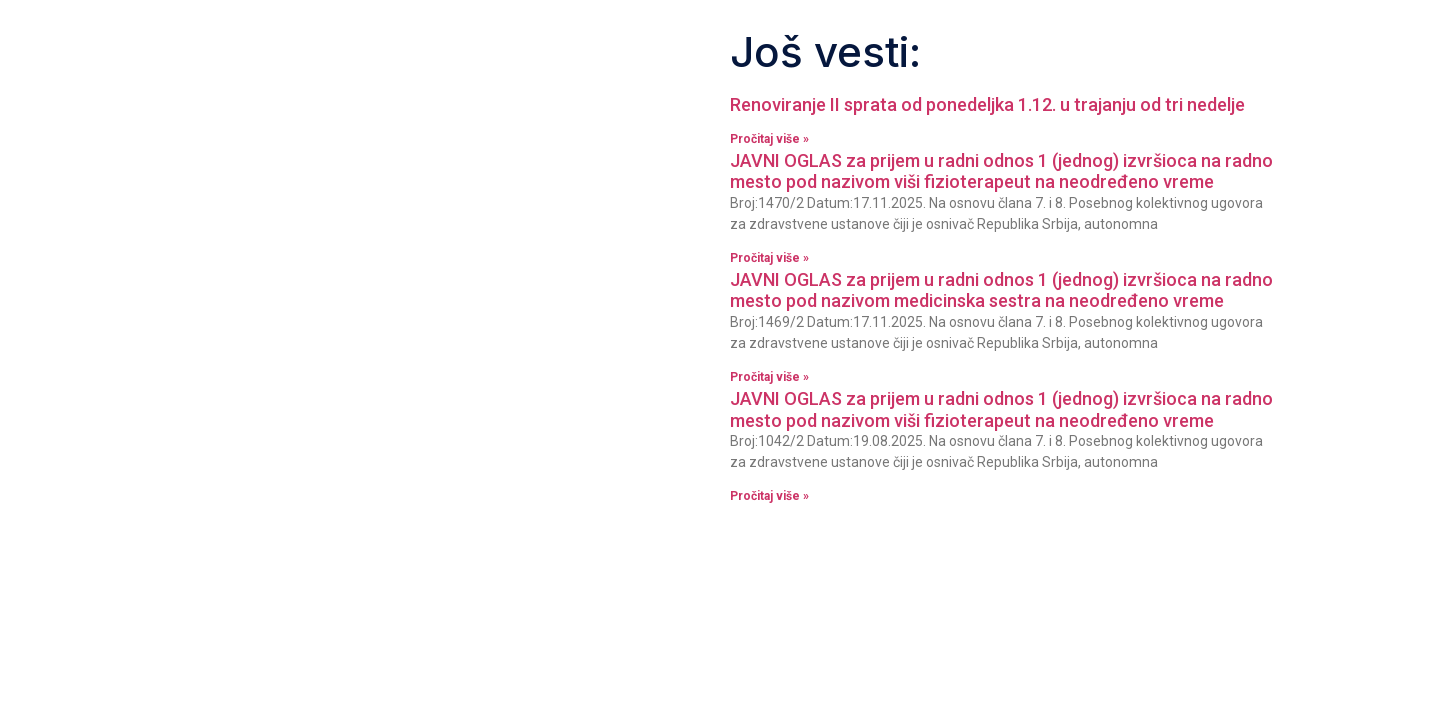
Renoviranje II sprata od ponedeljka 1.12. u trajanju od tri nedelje (987, 104)
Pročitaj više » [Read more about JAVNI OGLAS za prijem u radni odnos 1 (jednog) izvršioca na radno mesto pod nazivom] (769, 258)
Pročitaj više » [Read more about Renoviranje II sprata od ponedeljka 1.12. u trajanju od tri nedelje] (769, 139)
